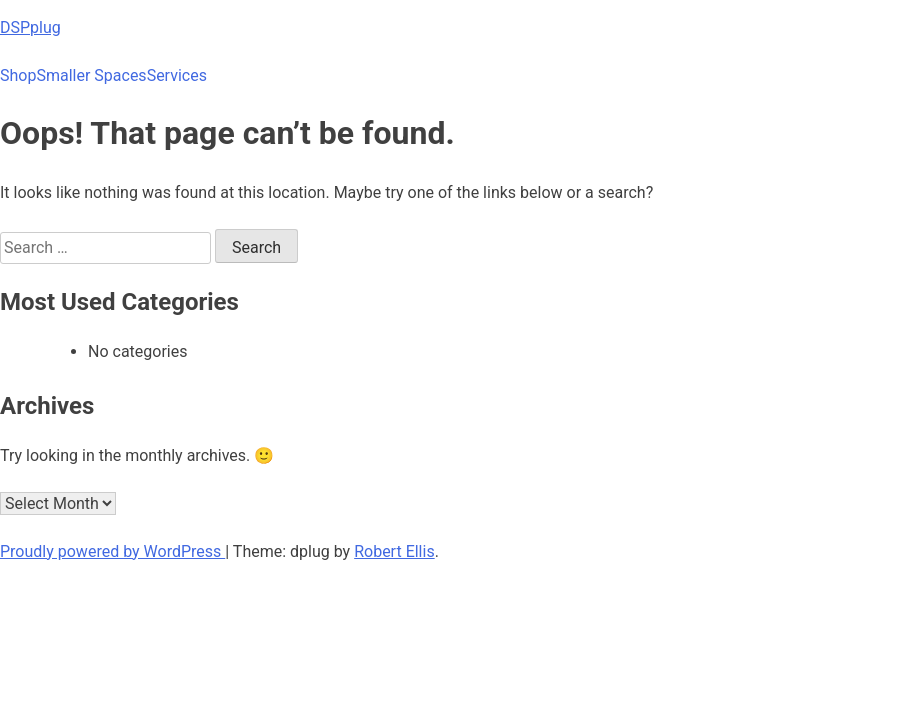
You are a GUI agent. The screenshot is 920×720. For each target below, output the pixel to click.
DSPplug (30, 27)
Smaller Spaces (91, 75)
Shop (18, 75)
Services (177, 75)
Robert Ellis (394, 551)
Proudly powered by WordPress (112, 551)
